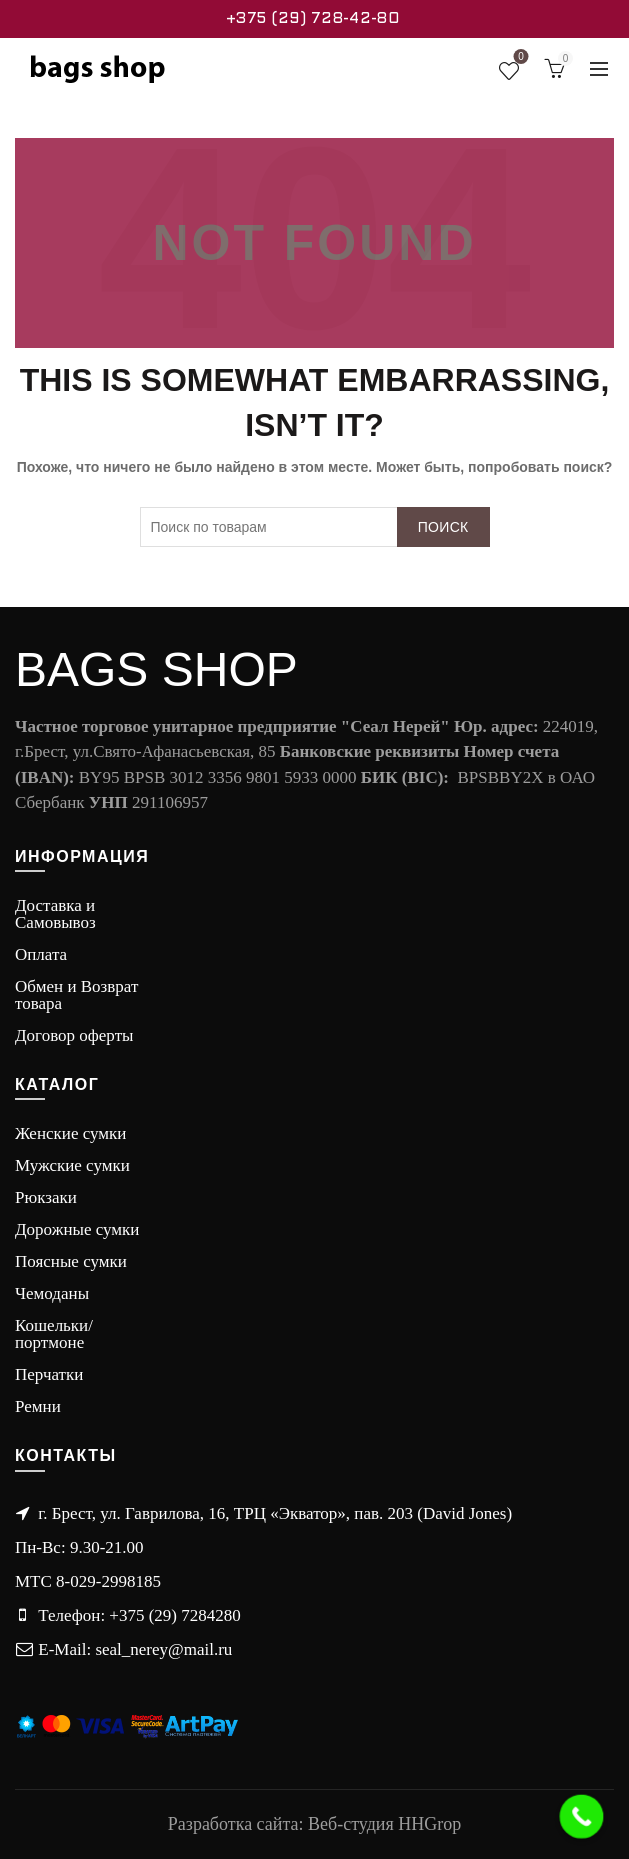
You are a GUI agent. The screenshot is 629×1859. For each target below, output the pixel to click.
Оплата (41, 954)
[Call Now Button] (582, 1817)
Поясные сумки (71, 1261)
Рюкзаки (46, 1197)
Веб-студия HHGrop (384, 1824)
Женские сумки (70, 1133)
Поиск (443, 527)
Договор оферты (74, 1035)
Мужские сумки (72, 1165)
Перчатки (49, 1374)
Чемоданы (52, 1293)
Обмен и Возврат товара (76, 995)
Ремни (38, 1406)
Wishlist (518, 60)
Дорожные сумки (77, 1229)
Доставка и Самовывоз (55, 914)
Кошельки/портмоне (54, 1334)
